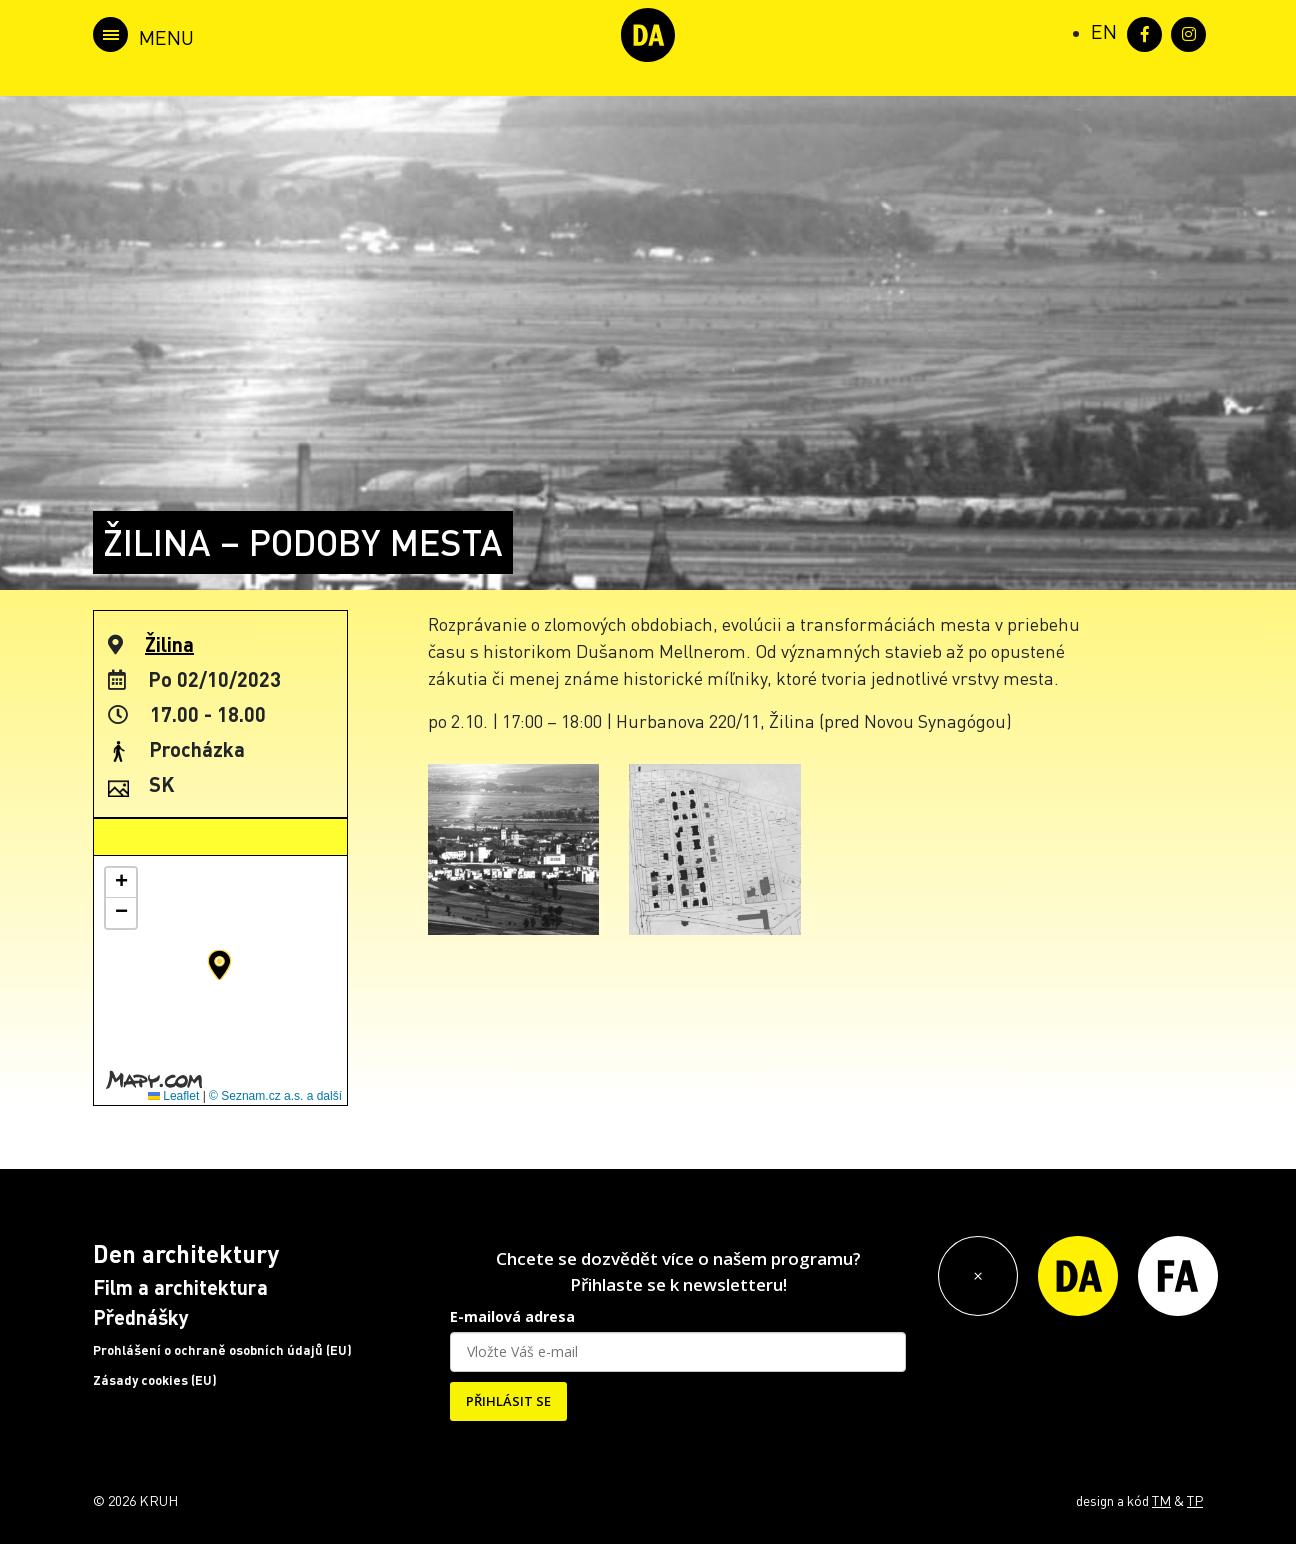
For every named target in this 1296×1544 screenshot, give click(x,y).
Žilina (169, 644)
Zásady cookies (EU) (155, 1380)
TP (1195, 1500)
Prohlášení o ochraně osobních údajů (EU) (222, 1350)
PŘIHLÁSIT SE (508, 1401)
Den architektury (186, 1253)
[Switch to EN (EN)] (1104, 31)
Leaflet (173, 1096)
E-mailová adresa (512, 1316)
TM (1161, 1500)
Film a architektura (180, 1287)
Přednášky (141, 1317)
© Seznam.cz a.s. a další (275, 1096)
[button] (219, 965)
